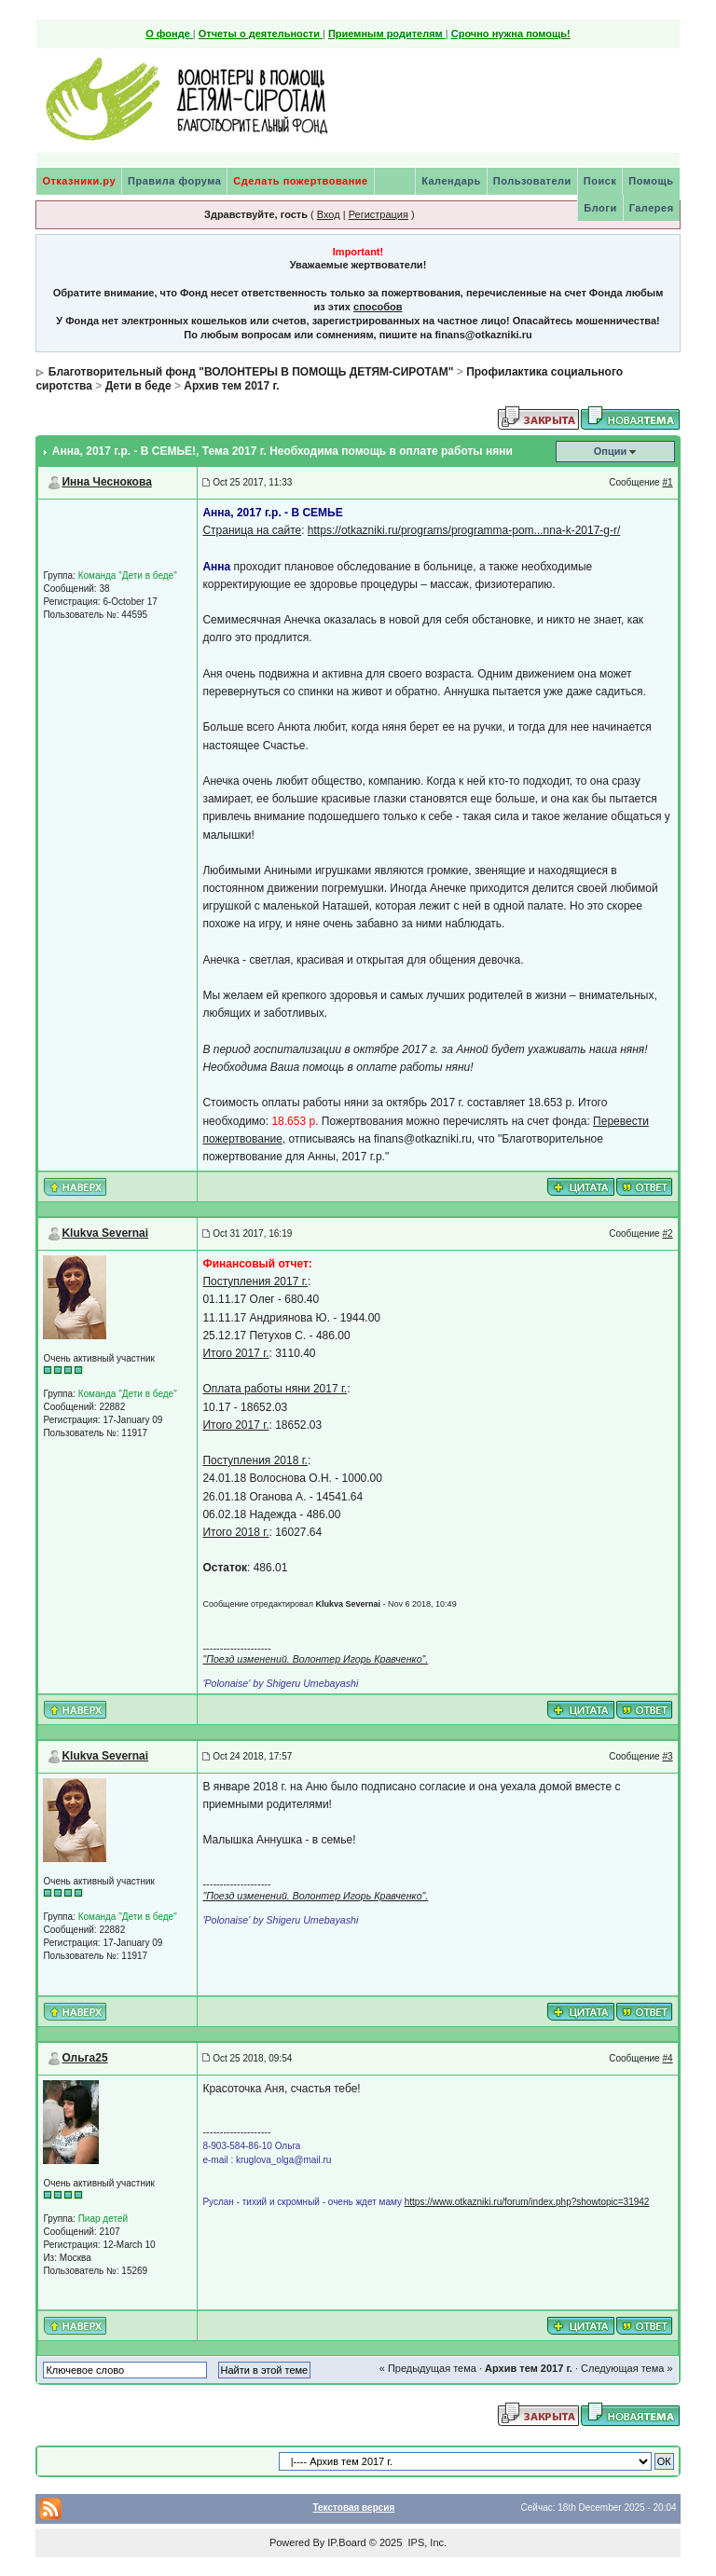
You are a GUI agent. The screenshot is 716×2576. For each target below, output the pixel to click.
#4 (667, 2058)
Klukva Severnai (105, 1233)
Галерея (651, 207)
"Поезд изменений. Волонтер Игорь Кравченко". (315, 1659)
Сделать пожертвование (300, 180)
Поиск (600, 180)
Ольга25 (84, 2057)
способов (377, 306)
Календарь (451, 180)
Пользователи (532, 180)
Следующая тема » (626, 2368)
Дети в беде (138, 385)
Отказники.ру (79, 180)
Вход (328, 214)
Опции (610, 451)
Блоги (600, 207)
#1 (667, 482)
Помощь (650, 180)
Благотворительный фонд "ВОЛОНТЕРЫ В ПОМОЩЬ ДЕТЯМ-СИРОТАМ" (251, 371)
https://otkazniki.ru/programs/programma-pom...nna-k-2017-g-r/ (464, 530)
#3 (667, 1756)
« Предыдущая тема (427, 2368)
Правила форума (174, 180)
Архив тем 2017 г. (231, 385)
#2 (667, 1233)
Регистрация (378, 214)
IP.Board (346, 2542)
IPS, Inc (425, 2542)
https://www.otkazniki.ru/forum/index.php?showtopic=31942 (527, 2202)
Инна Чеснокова (106, 481)
